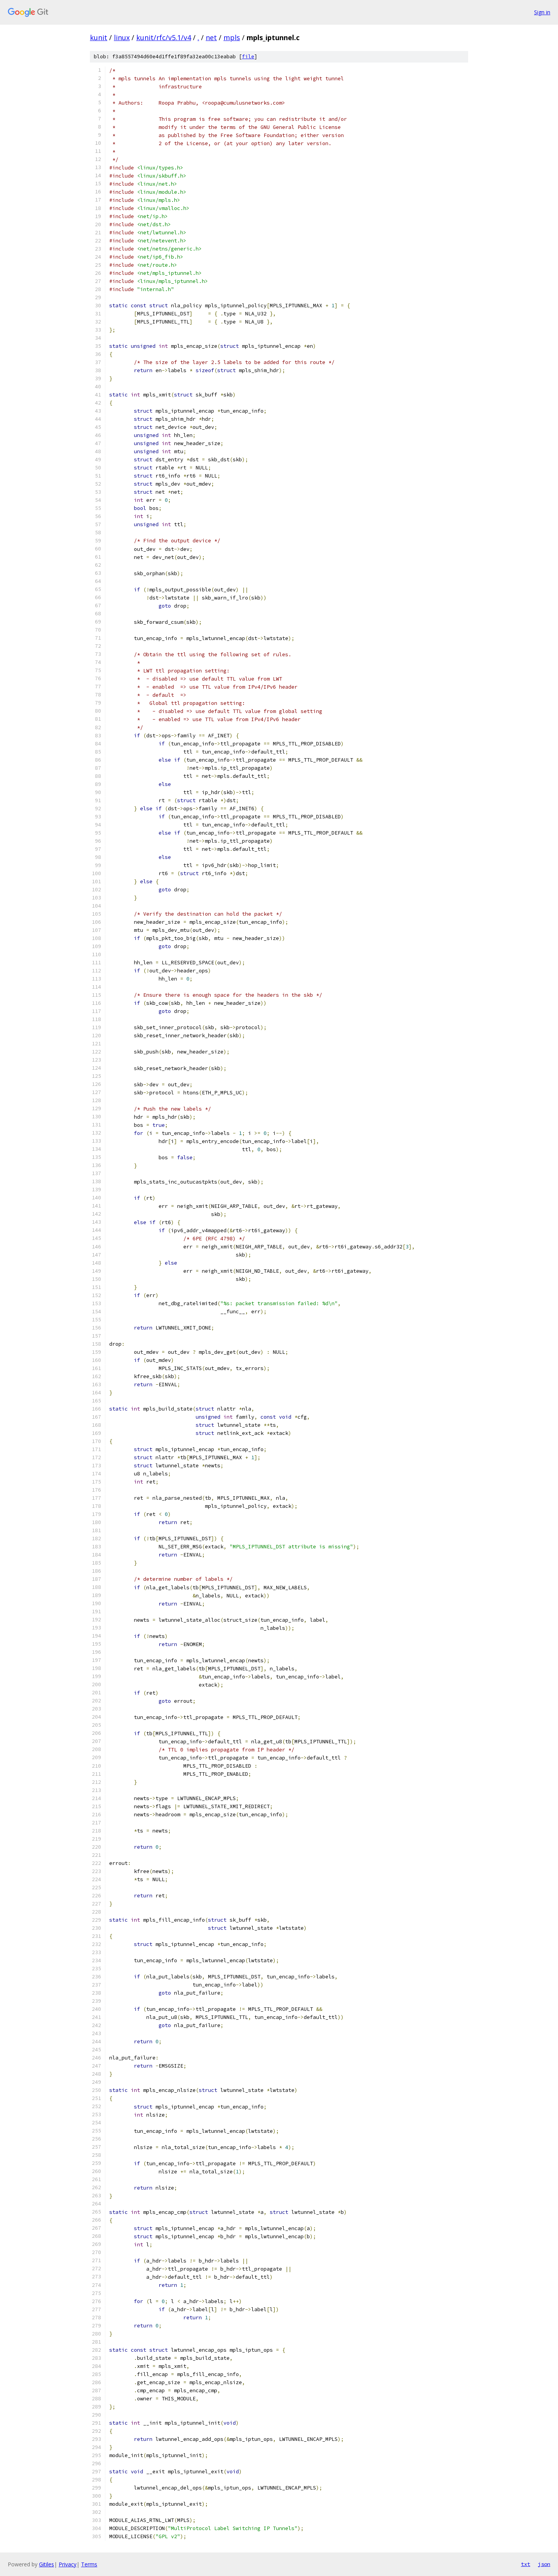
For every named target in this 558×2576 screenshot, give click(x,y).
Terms (89, 2564)
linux (122, 37)
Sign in (542, 12)
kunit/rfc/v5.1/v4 (163, 37)
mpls (231, 37)
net (211, 37)
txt (525, 2564)
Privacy (67, 2564)
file (248, 56)
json (544, 2564)
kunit (98, 37)
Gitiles (46, 2564)
